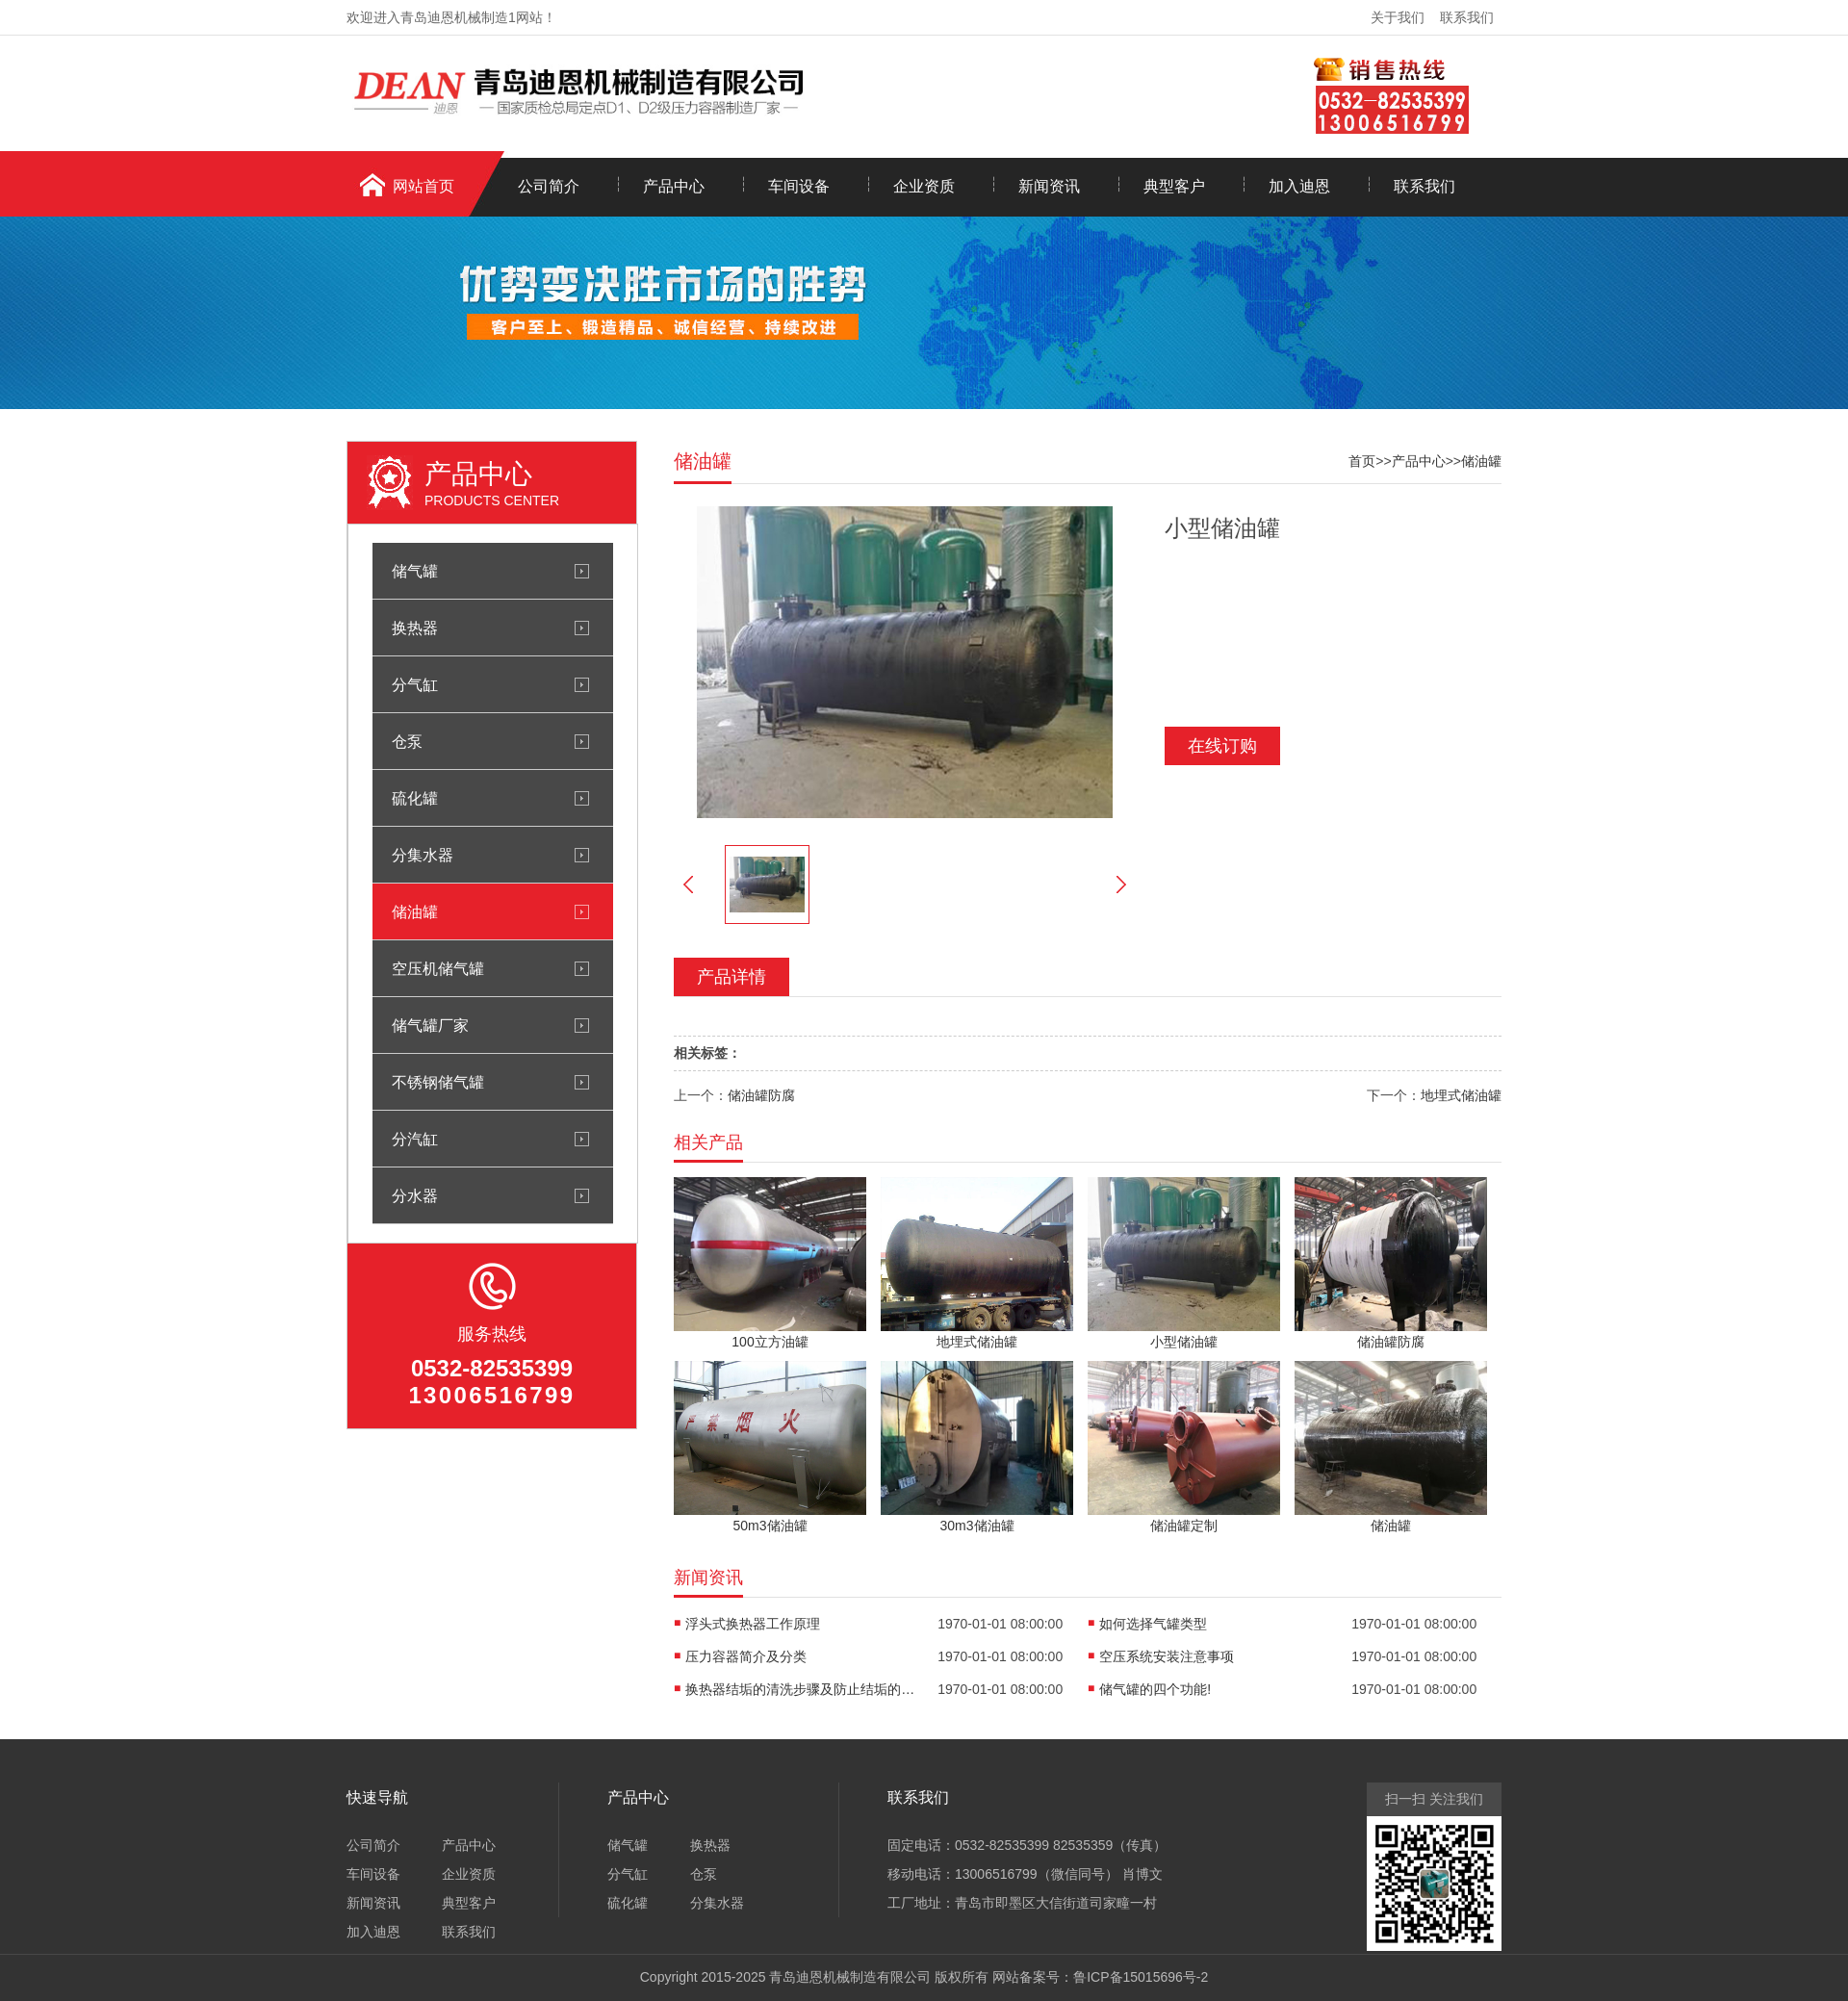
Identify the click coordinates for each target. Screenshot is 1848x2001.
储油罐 (415, 911)
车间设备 (799, 186)
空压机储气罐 (438, 968)
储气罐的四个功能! (1155, 1689)
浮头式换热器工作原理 (752, 1623)
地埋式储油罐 (1461, 1095)
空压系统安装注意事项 (1166, 1656)
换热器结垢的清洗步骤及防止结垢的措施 (800, 1689)
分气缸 (415, 684)
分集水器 (422, 854)
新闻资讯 (1049, 186)
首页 (1361, 461)
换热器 (415, 627)
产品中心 (674, 186)
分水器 (415, 1195)
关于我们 (1397, 17)
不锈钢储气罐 (438, 1081)
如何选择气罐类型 (1153, 1623)
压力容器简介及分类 (746, 1656)
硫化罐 (415, 798)
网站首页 (423, 186)
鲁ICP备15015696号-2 (1140, 1977)
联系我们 (1467, 17)
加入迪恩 (1299, 186)
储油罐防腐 (761, 1095)
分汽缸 (415, 1138)
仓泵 (407, 741)
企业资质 (924, 186)
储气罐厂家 (430, 1025)
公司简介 (548, 186)
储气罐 (415, 570)
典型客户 (1174, 186)
